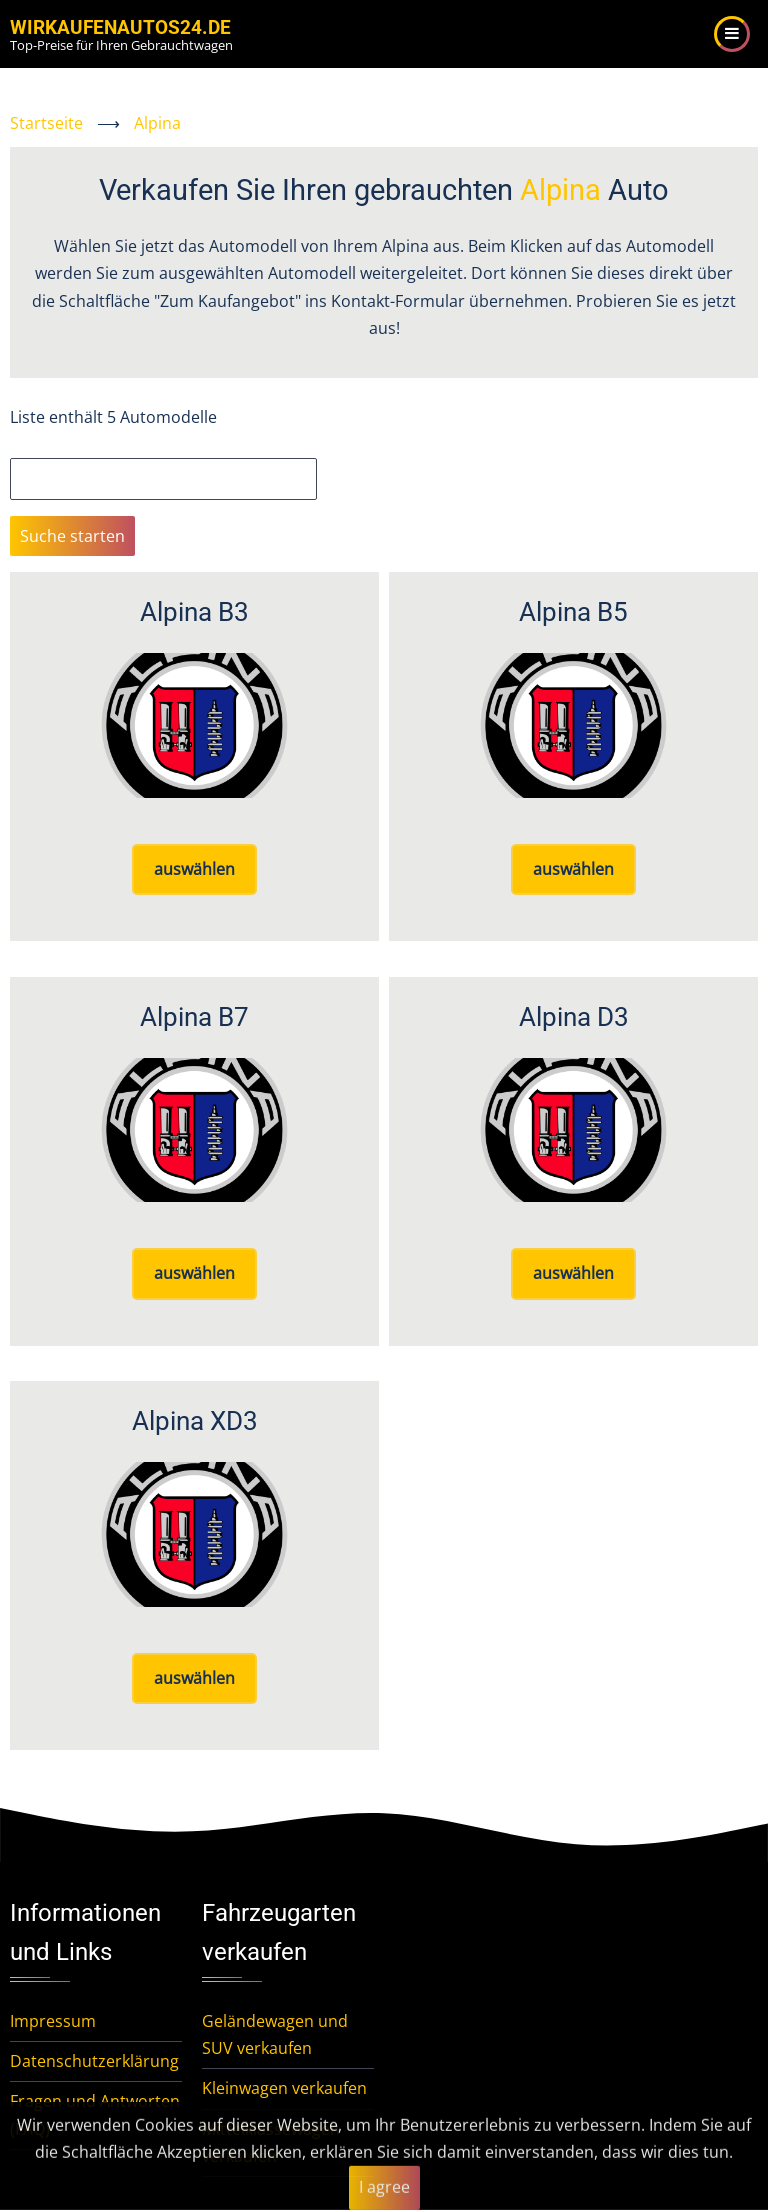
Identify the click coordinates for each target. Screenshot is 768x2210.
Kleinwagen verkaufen (284, 2088)
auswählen (194, 869)
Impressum (53, 2021)
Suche (33, 444)
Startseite (46, 123)
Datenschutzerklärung (94, 2061)
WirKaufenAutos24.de (120, 27)
